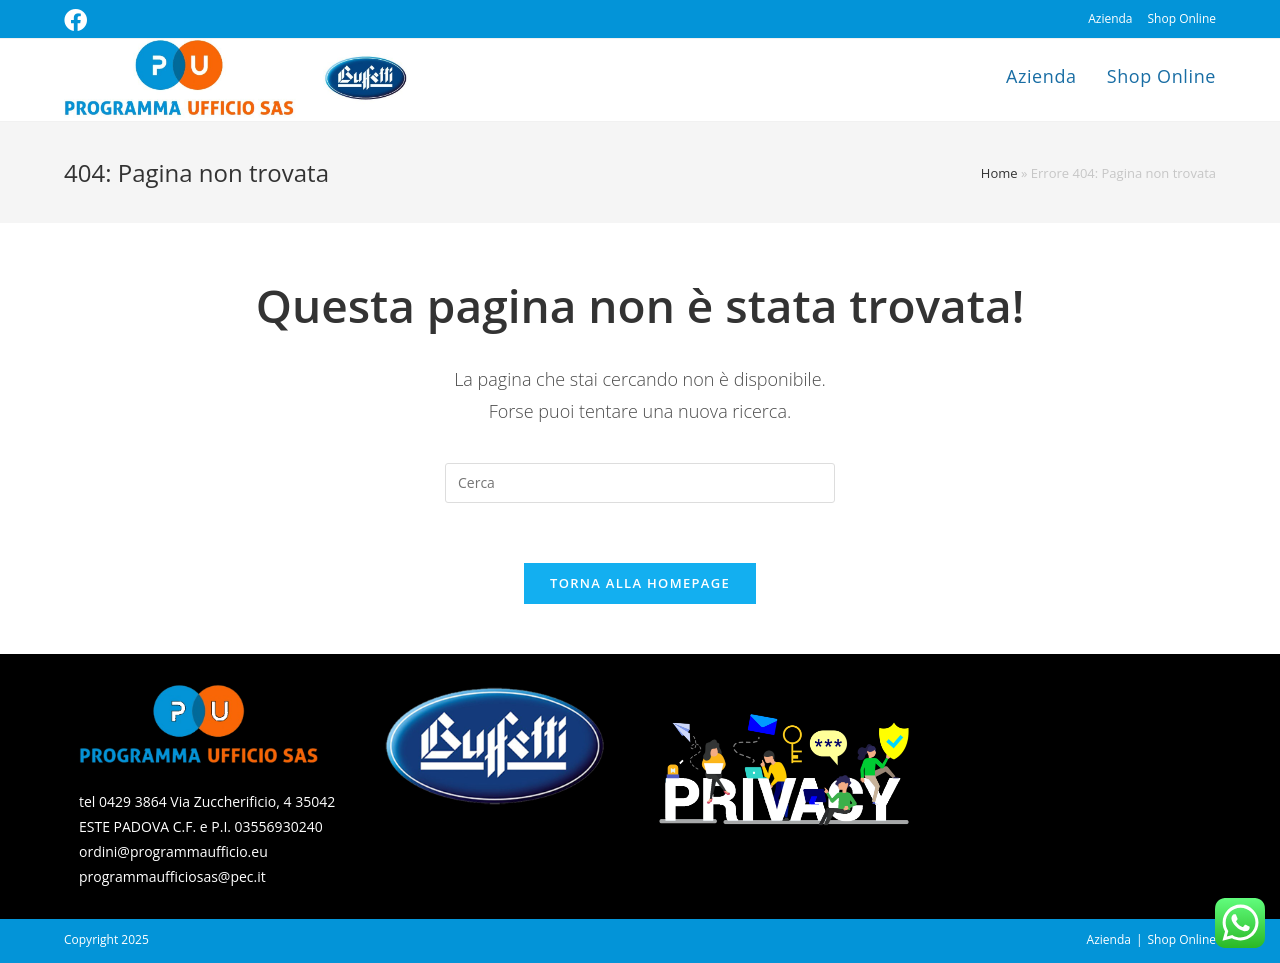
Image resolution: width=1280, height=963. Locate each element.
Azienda (1110, 18)
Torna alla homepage (640, 583)
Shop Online (1182, 18)
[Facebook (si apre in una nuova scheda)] (78, 20)
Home (999, 173)
